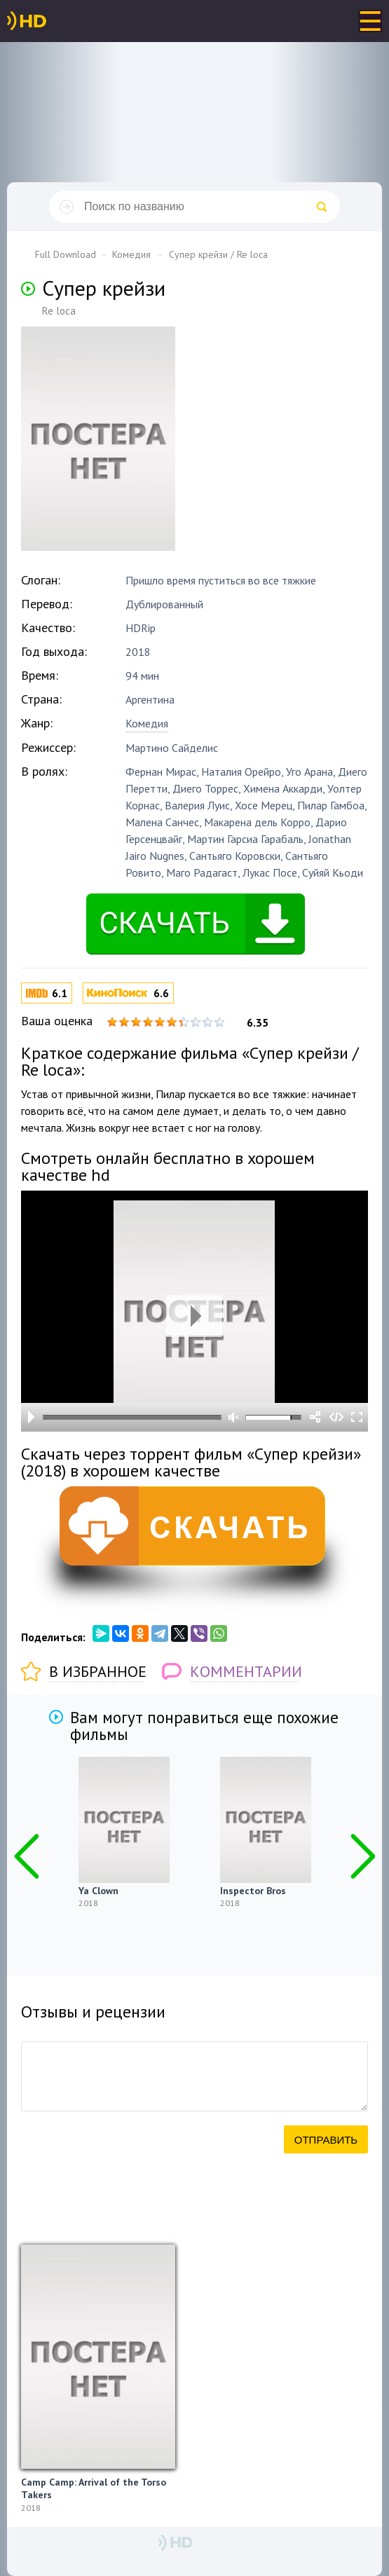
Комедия (146, 723)
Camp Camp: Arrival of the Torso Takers (93, 2488)
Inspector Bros (253, 1890)
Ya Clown (98, 1890)
